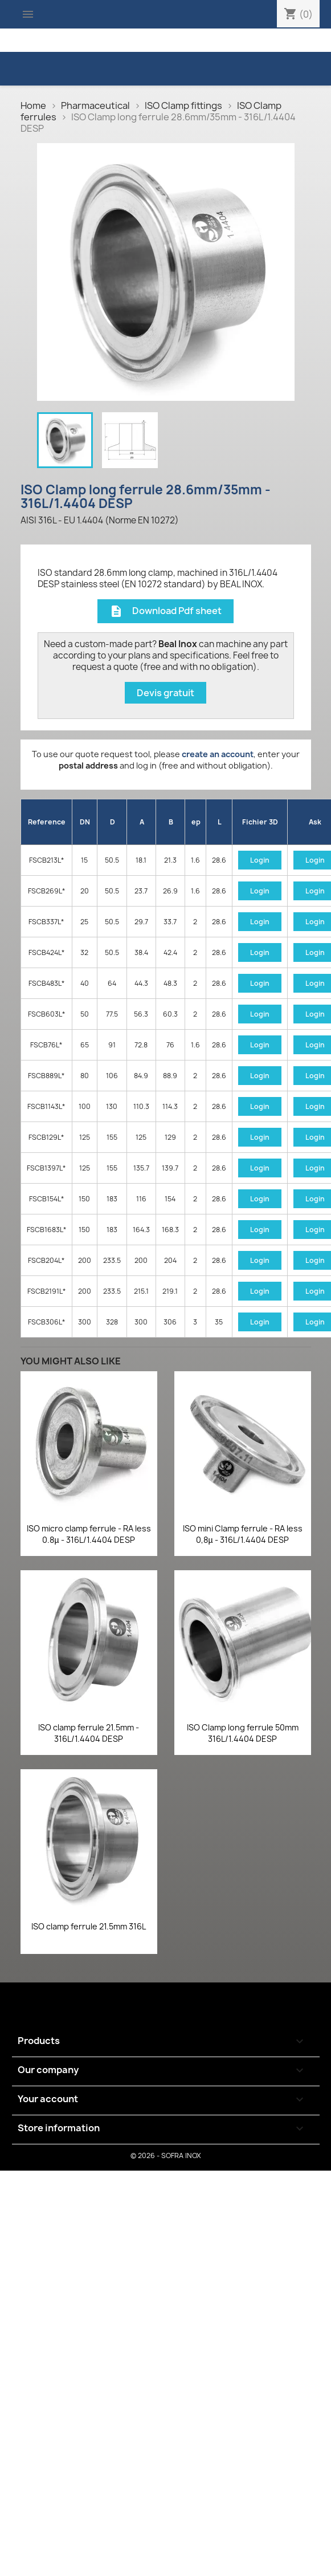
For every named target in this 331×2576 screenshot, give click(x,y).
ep (196, 822)
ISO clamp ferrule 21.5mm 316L (88, 1926)
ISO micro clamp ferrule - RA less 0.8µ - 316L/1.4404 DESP (89, 1534)
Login (259, 860)
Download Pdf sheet (165, 611)
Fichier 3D (260, 822)
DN (85, 822)
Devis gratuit (165, 692)
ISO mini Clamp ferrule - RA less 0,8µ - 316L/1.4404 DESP (243, 1534)
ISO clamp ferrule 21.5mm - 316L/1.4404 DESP (88, 1733)
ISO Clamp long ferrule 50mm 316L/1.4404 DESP (243, 1733)
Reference (47, 822)
